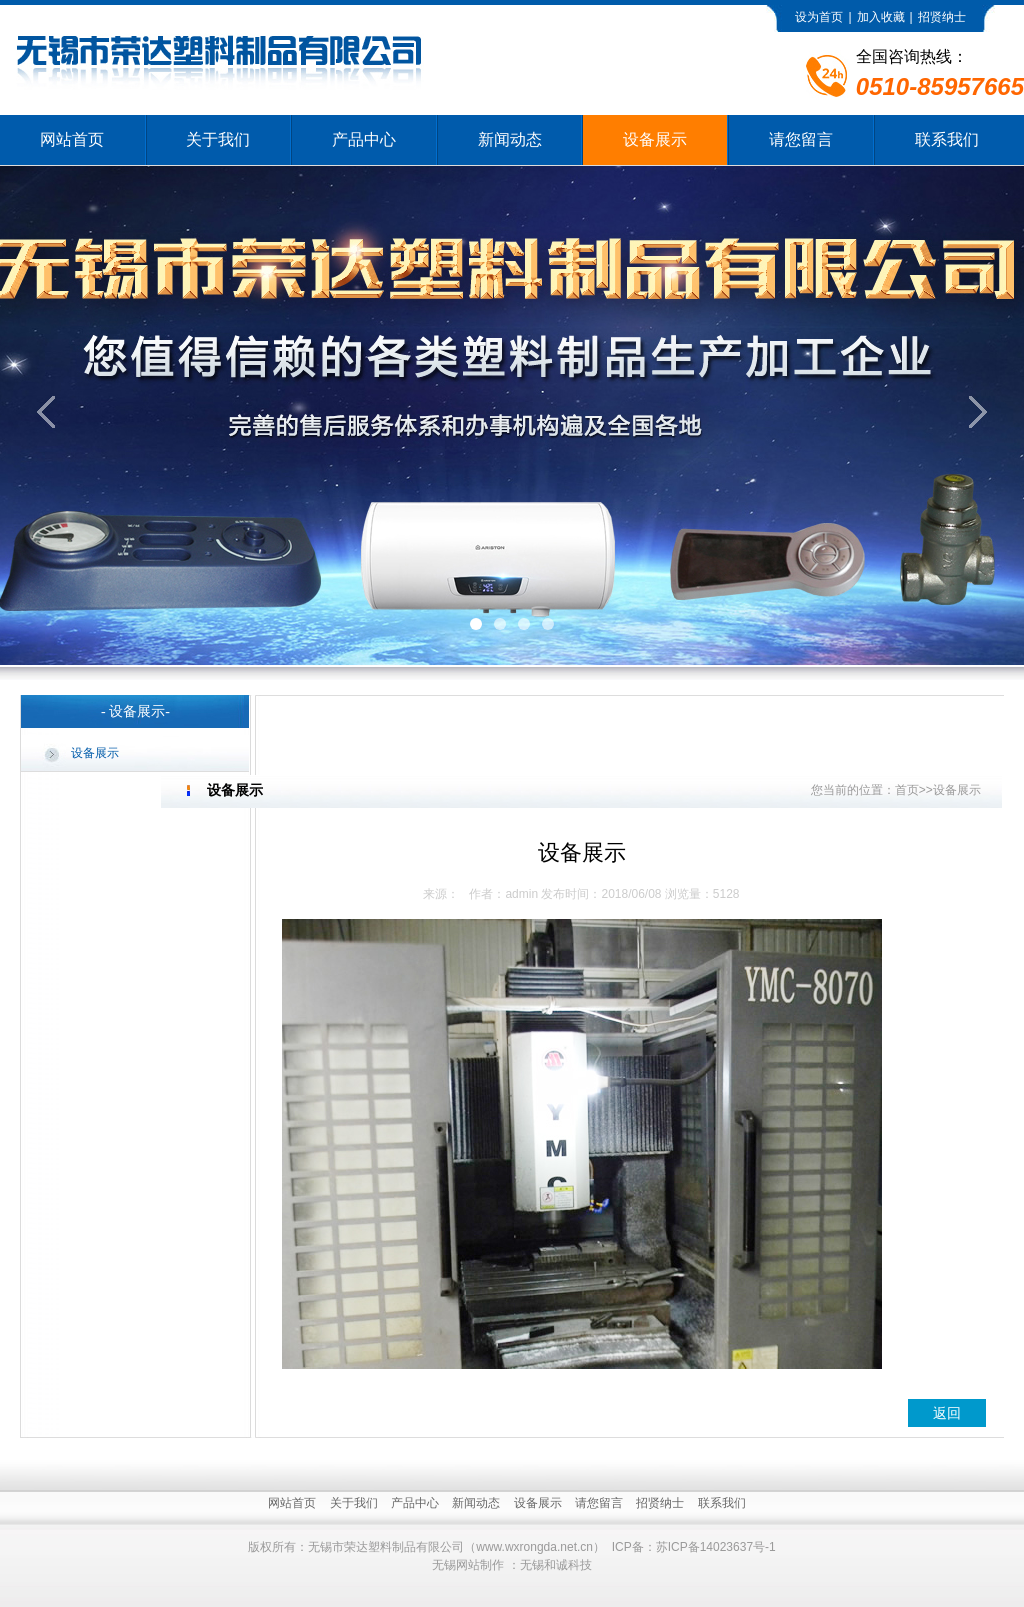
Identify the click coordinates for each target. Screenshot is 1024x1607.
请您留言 (801, 139)
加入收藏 (881, 17)
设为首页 (819, 17)
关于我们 (218, 139)
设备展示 (655, 139)
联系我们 (947, 139)
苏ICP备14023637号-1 (716, 1547)
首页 (907, 790)
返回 (947, 1413)
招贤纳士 (942, 17)
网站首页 (72, 139)
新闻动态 (510, 139)
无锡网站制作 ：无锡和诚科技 (511, 1565)
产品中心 (364, 139)
